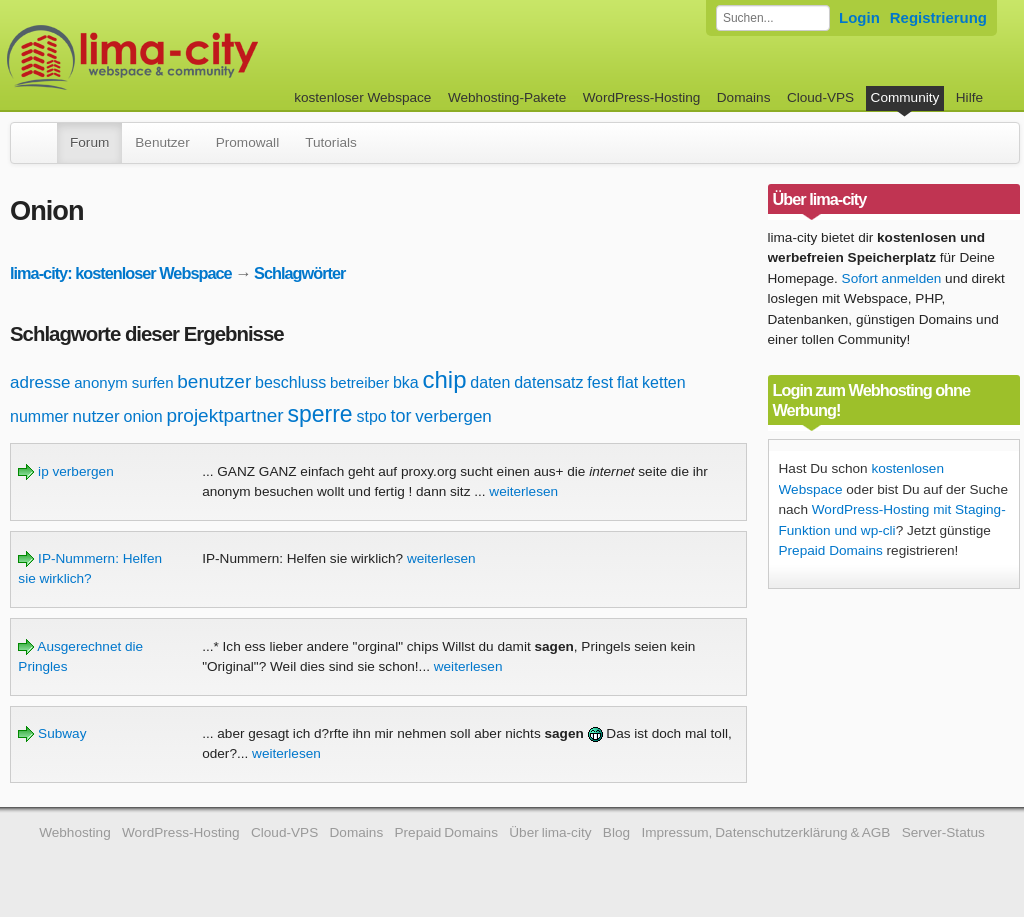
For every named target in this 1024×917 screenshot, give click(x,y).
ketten (664, 382)
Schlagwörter (299, 273)
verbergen (453, 416)
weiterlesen (523, 491)
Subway (52, 733)
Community (905, 97)
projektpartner (224, 415)
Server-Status (943, 832)
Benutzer (162, 142)
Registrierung (938, 17)
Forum (89, 142)
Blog (616, 832)
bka (406, 382)
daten (490, 382)
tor (400, 416)
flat (627, 382)
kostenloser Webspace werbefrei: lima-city (207, 57)
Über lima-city (550, 832)
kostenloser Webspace (362, 97)
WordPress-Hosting (642, 97)
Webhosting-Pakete (507, 97)
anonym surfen (123, 382)
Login (859, 17)
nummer (39, 416)
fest (600, 382)
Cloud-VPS (820, 97)
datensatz (548, 382)
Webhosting (75, 832)
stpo (371, 416)
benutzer (214, 381)
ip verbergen (65, 471)
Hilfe (969, 97)
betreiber (359, 382)
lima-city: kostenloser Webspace (121, 273)
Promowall (247, 142)
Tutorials (331, 142)
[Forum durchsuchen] (773, 18)
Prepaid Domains (831, 550)
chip (445, 379)
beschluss (290, 382)
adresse (40, 382)
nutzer (95, 416)
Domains (744, 97)
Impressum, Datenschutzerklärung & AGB (765, 832)
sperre (319, 414)
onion (143, 416)
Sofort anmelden (892, 278)
